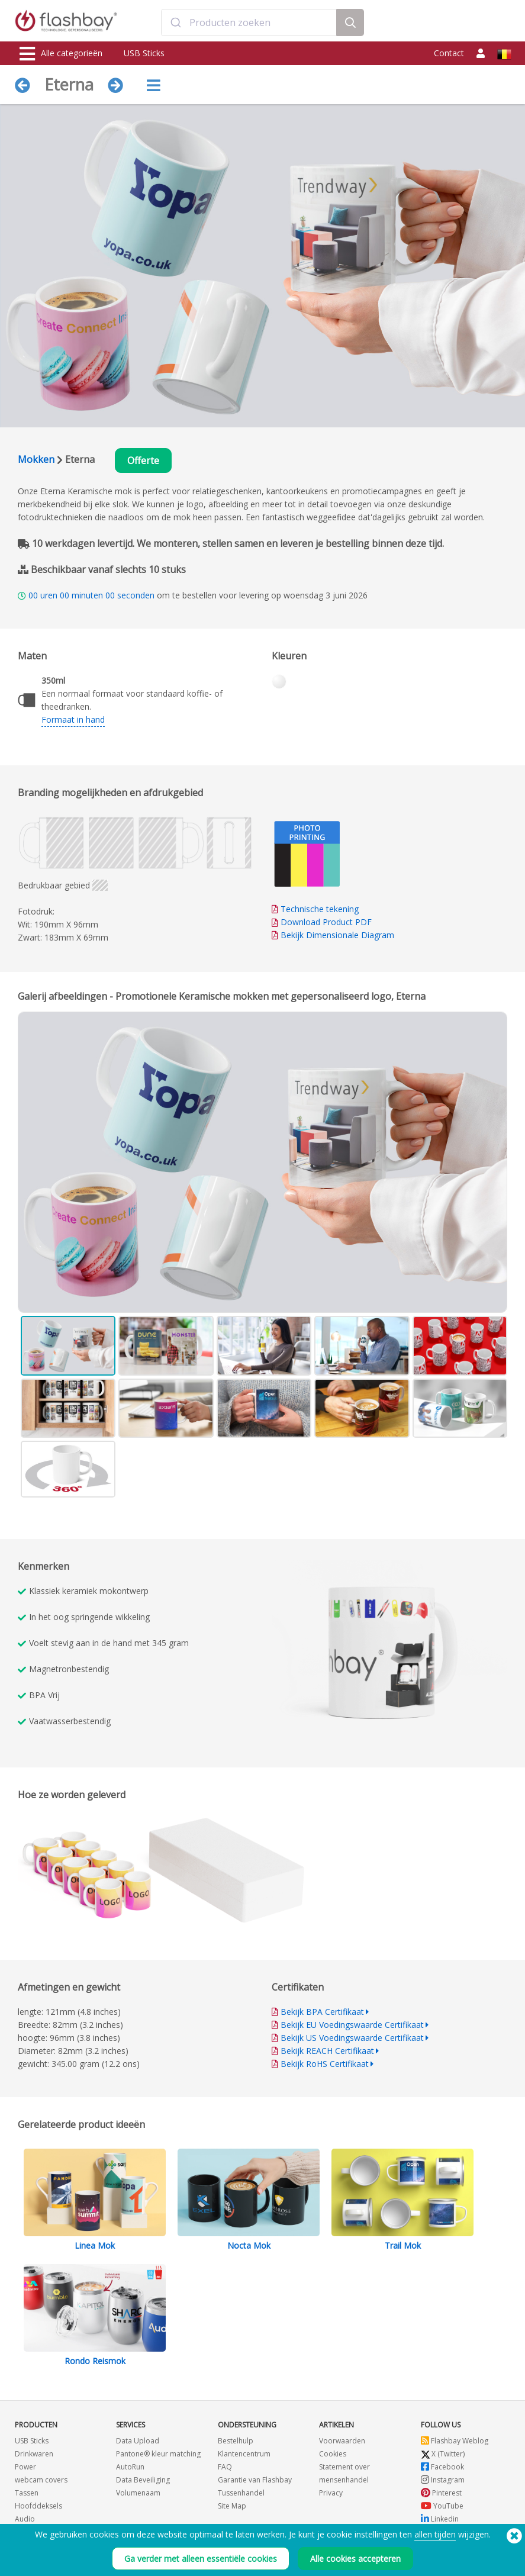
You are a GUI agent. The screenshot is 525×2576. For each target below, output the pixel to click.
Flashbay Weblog (454, 2441)
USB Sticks (144, 53)
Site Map (232, 2506)
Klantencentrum (244, 2454)
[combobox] (249, 22)
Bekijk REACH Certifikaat (327, 2050)
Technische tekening (320, 909)
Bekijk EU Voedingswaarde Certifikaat (352, 2024)
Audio (25, 2519)
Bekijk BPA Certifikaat (322, 2011)
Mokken (36, 459)
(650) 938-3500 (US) (123, 2563)
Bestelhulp (235, 2441)
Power (25, 2467)
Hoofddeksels (38, 2506)
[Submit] (175, 22)
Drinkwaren (34, 2454)
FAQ (225, 2467)
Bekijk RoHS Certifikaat (325, 2063)
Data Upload (137, 2441)
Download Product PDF (322, 922)
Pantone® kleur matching (158, 2454)
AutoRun (130, 2467)
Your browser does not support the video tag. (390, 1648)
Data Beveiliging (143, 2480)
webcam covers (41, 2480)
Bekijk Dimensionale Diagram (337, 935)
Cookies (332, 2454)
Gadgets (29, 2532)
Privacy (331, 2493)
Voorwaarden (342, 2441)
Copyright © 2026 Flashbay (461, 2562)
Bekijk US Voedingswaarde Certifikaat (352, 2037)
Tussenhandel (241, 2493)
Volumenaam (138, 2493)
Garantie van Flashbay (255, 2480)
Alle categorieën (61, 54)
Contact (449, 53)
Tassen (26, 2493)
